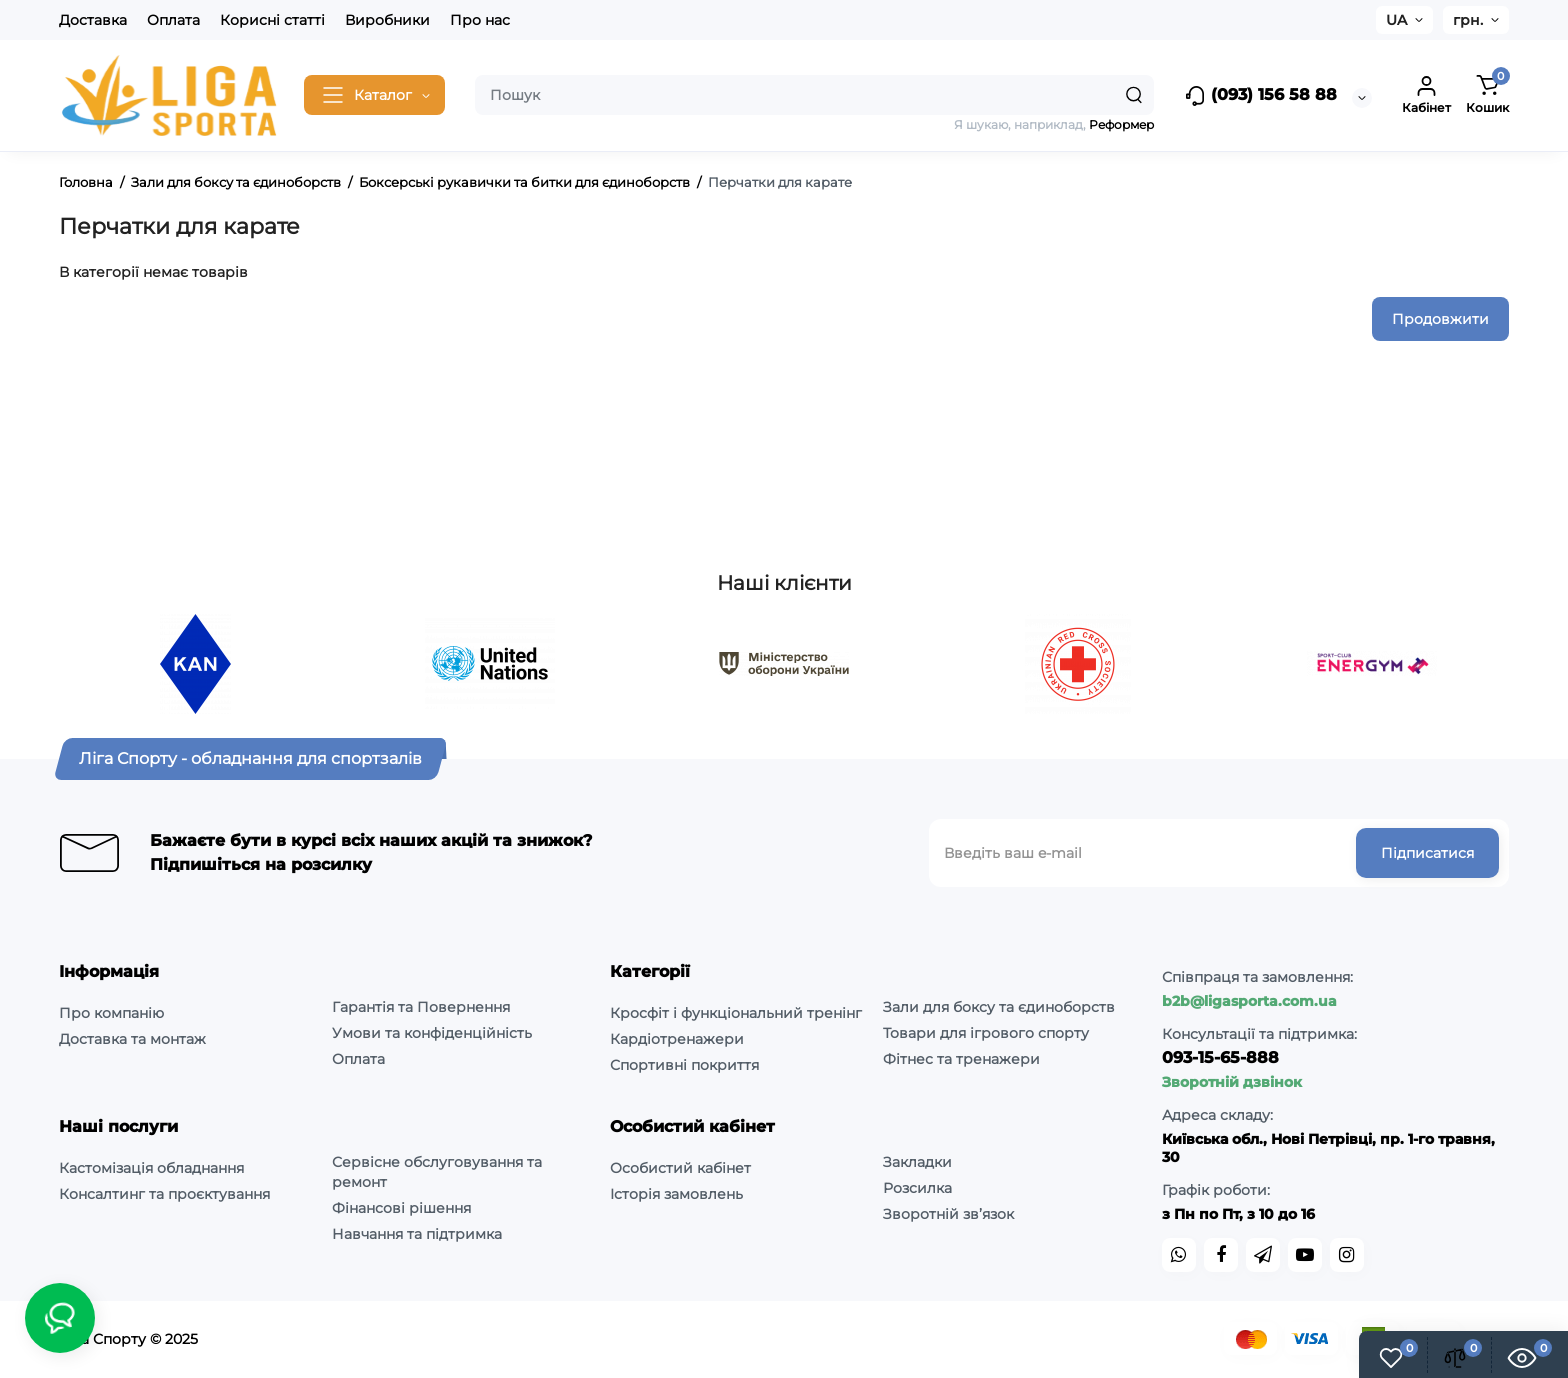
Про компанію (111, 1013)
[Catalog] (374, 95)
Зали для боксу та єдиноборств (999, 1007)
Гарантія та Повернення (421, 1007)
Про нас (480, 20)
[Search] (1134, 95)
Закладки (917, 1162)
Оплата (173, 20)
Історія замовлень (676, 1194)
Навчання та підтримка (417, 1234)
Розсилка (917, 1188)
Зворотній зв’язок (948, 1214)
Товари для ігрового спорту (986, 1033)
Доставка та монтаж (132, 1039)
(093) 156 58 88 (1260, 96)
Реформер (1121, 124)
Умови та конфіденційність (432, 1033)
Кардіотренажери (677, 1039)
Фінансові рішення (401, 1208)
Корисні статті (272, 20)
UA (1396, 20)
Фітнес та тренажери (961, 1059)
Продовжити (1440, 319)
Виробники (387, 20)
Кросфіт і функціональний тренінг (736, 1013)
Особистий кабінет (680, 1168)
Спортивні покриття (684, 1065)
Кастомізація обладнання (151, 1168)
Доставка (93, 20)
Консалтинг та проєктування (164, 1194)
